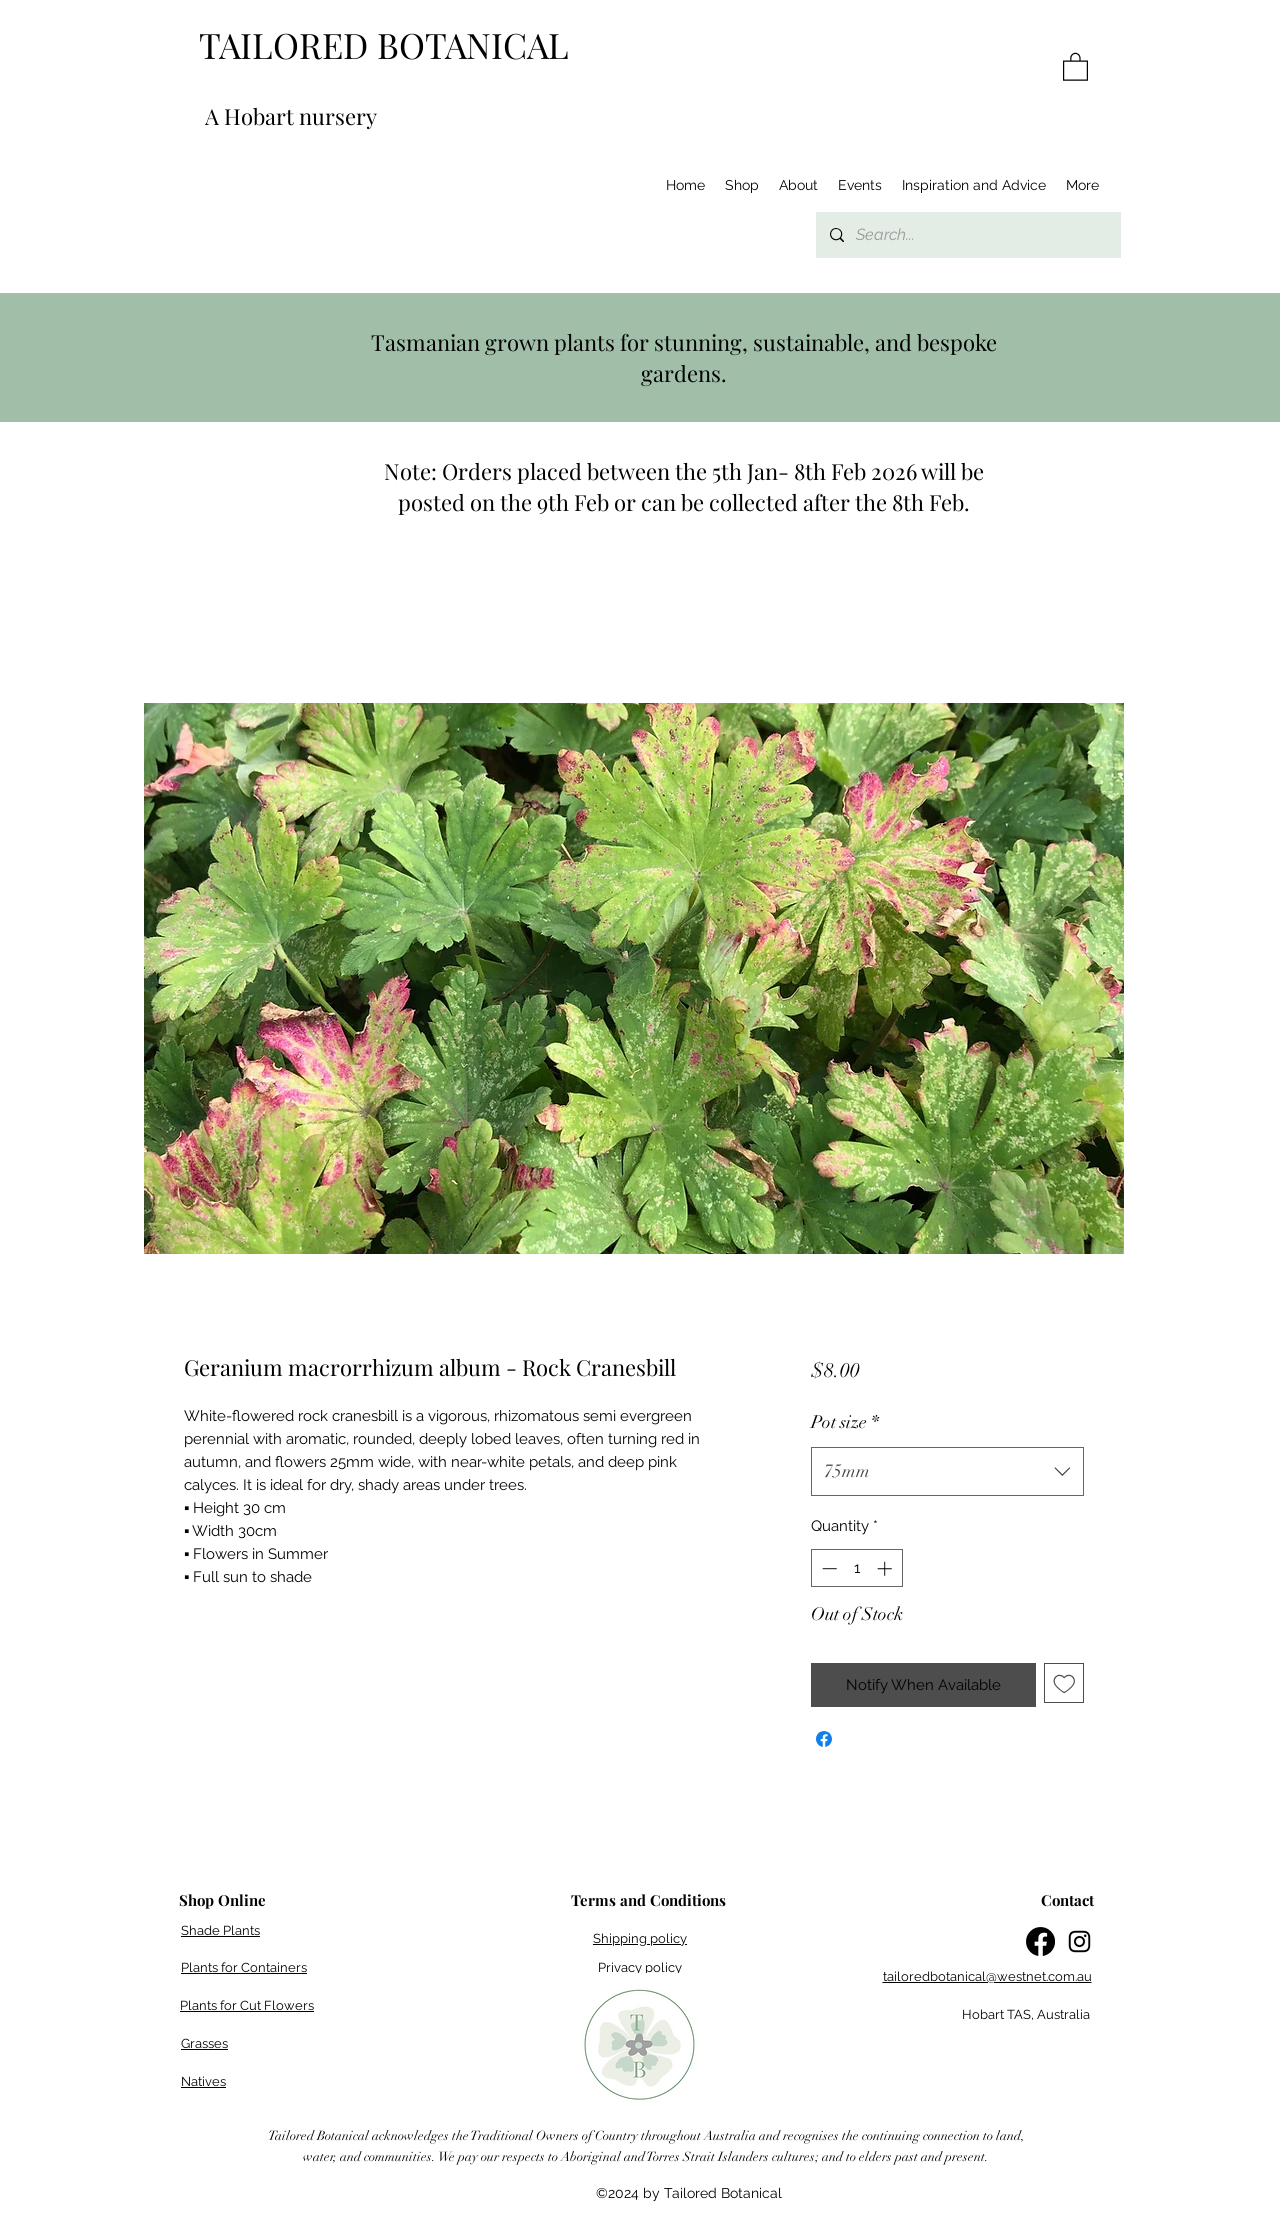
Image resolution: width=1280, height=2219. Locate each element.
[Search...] (967, 235)
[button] (1075, 66)
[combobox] (947, 1472)
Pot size (845, 1422)
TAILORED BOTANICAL (384, 44)
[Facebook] (1040, 1941)
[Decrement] (827, 1568)
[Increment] (886, 1568)
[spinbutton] (856, 1568)
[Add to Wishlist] (1064, 1683)
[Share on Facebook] (824, 1739)
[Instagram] (1079, 1941)
